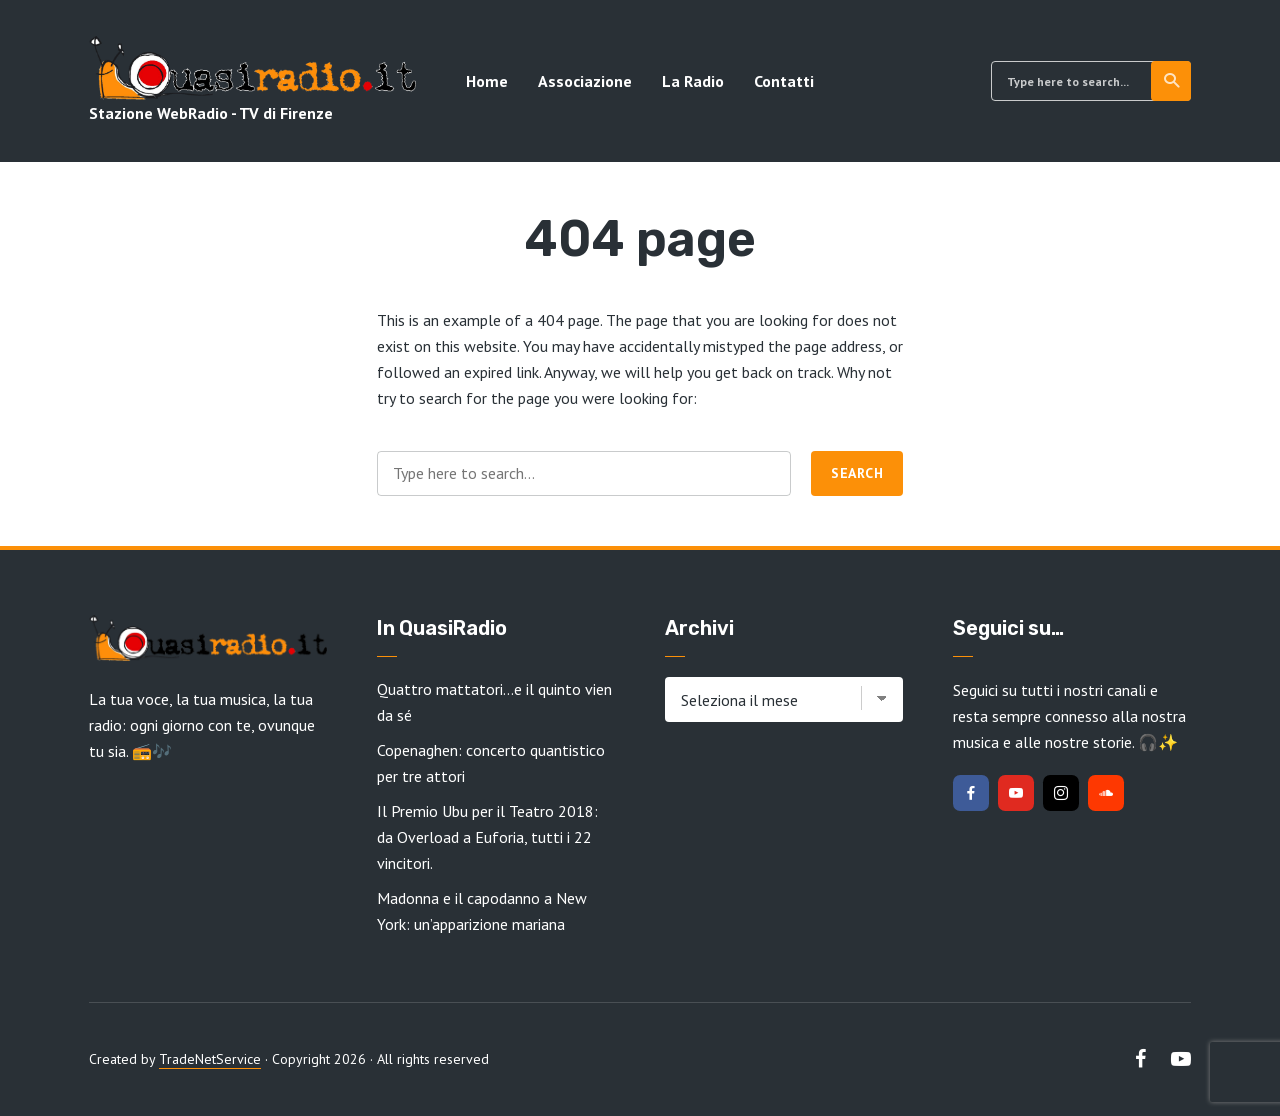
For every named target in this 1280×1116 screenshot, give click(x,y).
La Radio (693, 81)
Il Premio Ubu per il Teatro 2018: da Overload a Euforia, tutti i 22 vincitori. (487, 836)
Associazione (585, 81)
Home (487, 81)
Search (1172, 81)
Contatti (784, 81)
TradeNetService (210, 1059)
